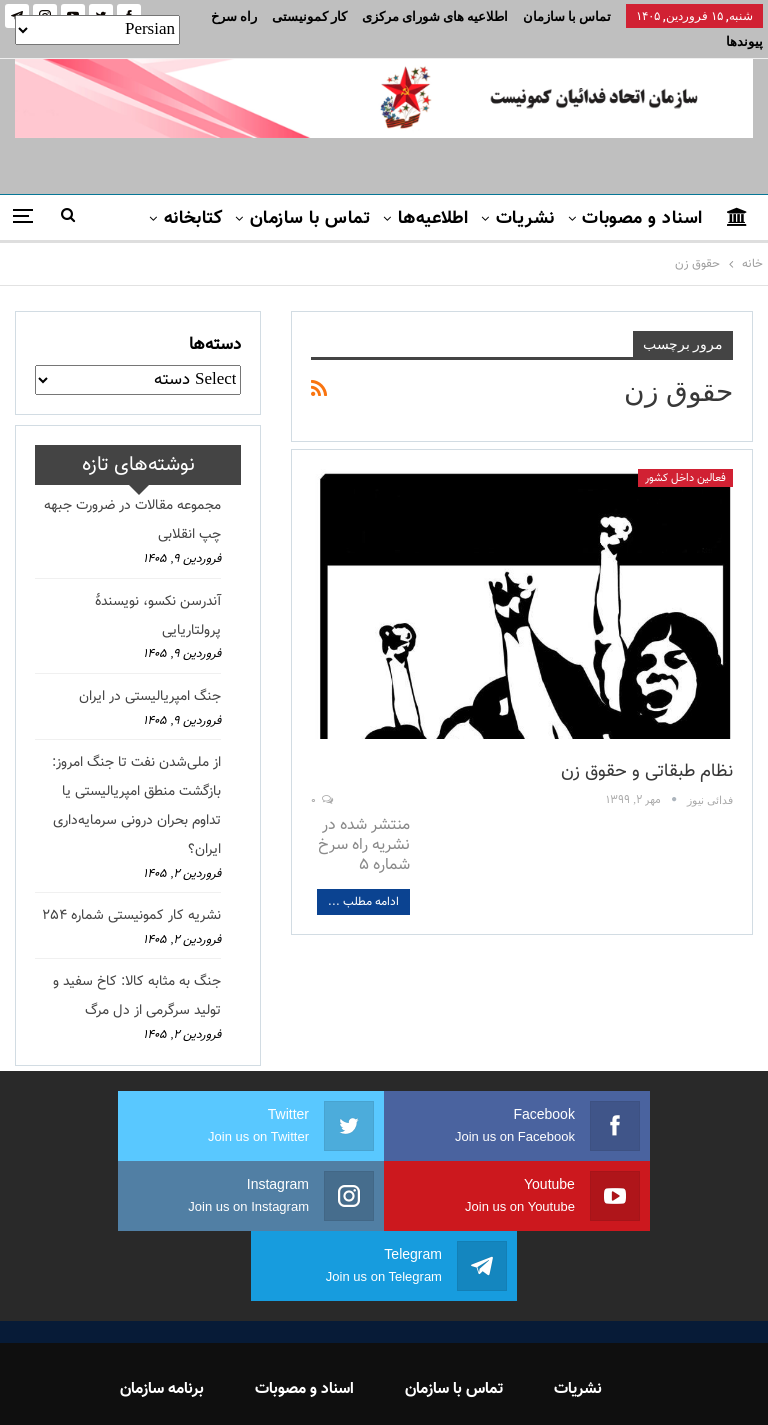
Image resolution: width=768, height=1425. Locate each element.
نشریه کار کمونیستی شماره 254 (131, 892)
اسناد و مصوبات (642, 195)
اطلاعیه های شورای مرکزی (435, 16)
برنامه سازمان (162, 1295)
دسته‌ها (215, 321)
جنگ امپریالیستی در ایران (150, 673)
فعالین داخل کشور (685, 454)
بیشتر (326, 16)
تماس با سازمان (567, 16)
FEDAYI (339, 1384)
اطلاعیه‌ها (433, 195)
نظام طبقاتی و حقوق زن (647, 748)
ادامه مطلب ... (363, 878)
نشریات (525, 195)
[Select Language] (97, 30)
